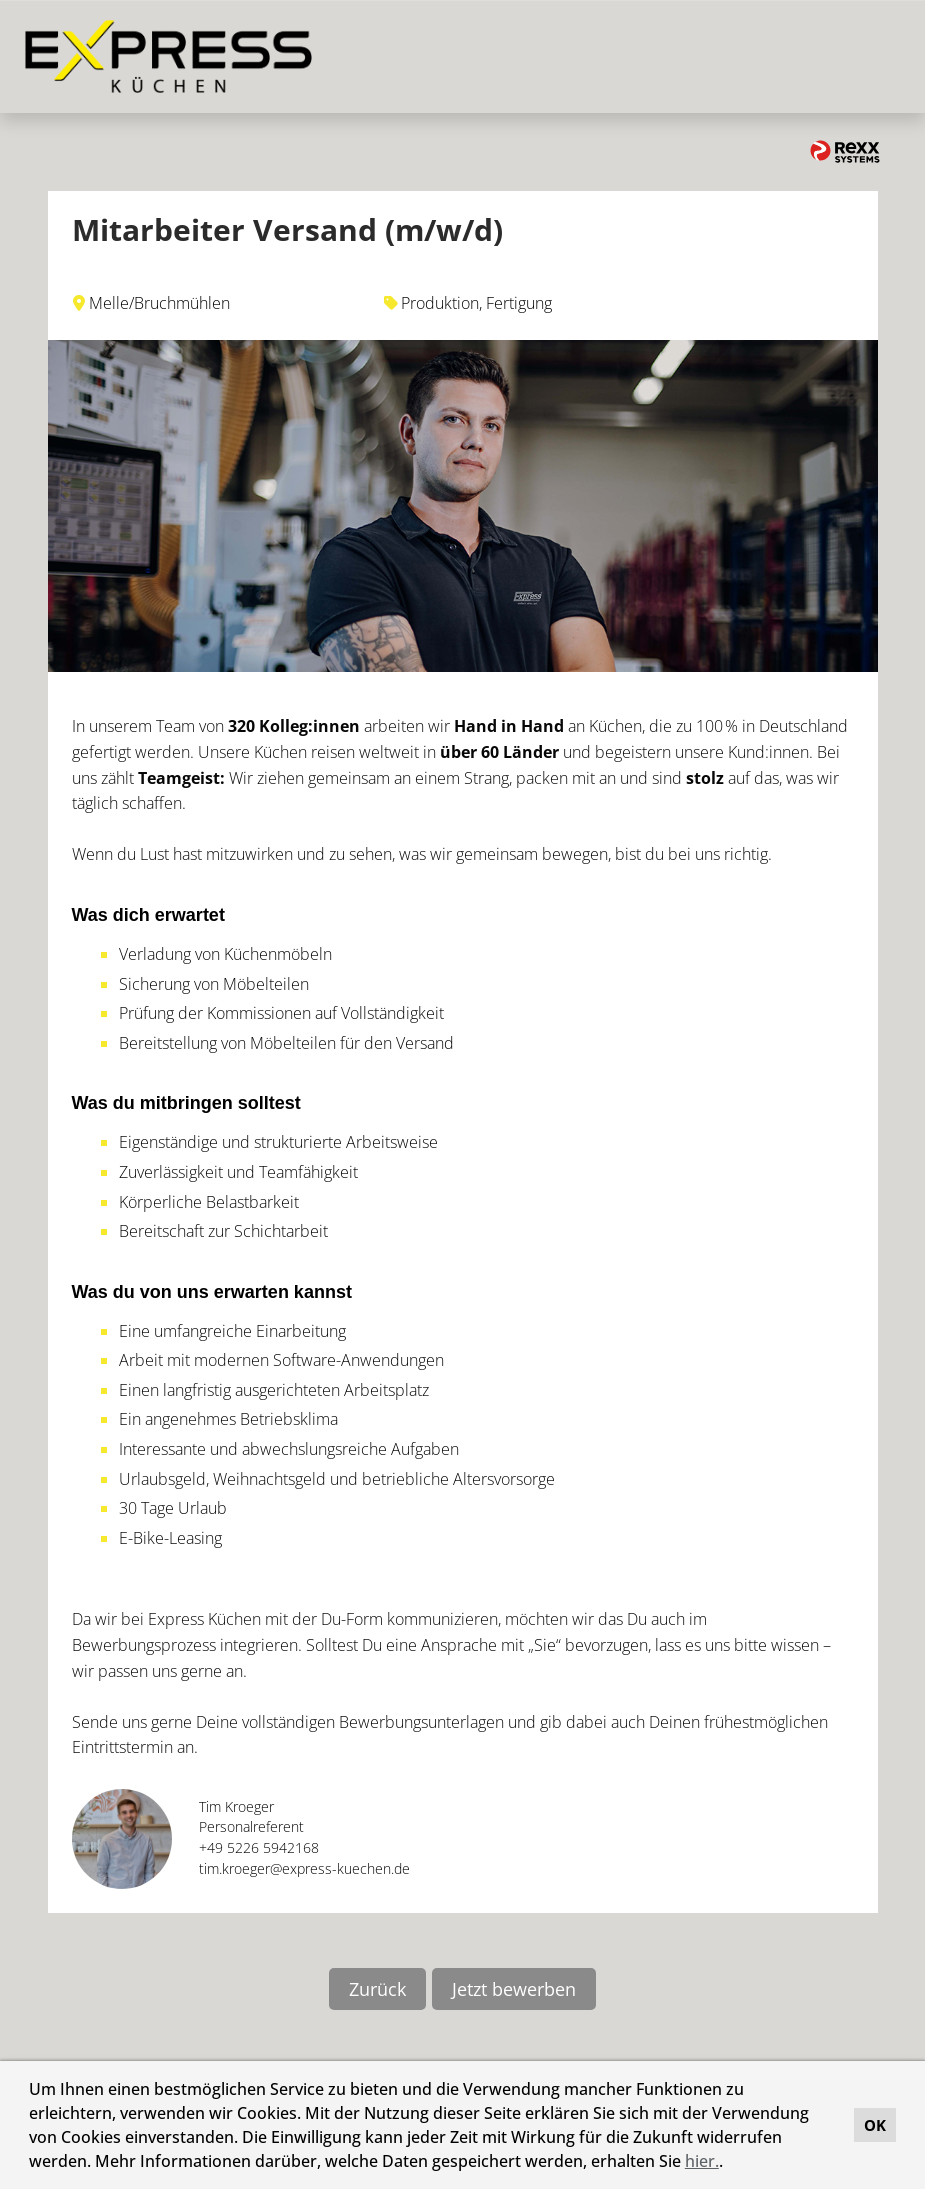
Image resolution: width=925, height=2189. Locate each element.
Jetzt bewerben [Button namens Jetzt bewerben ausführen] (514, 1989)
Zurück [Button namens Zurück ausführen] (377, 1989)
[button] (730, 2164)
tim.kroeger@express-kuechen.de (304, 1868)
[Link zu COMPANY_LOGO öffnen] (168, 56)
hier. (702, 2161)
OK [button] (875, 2125)
